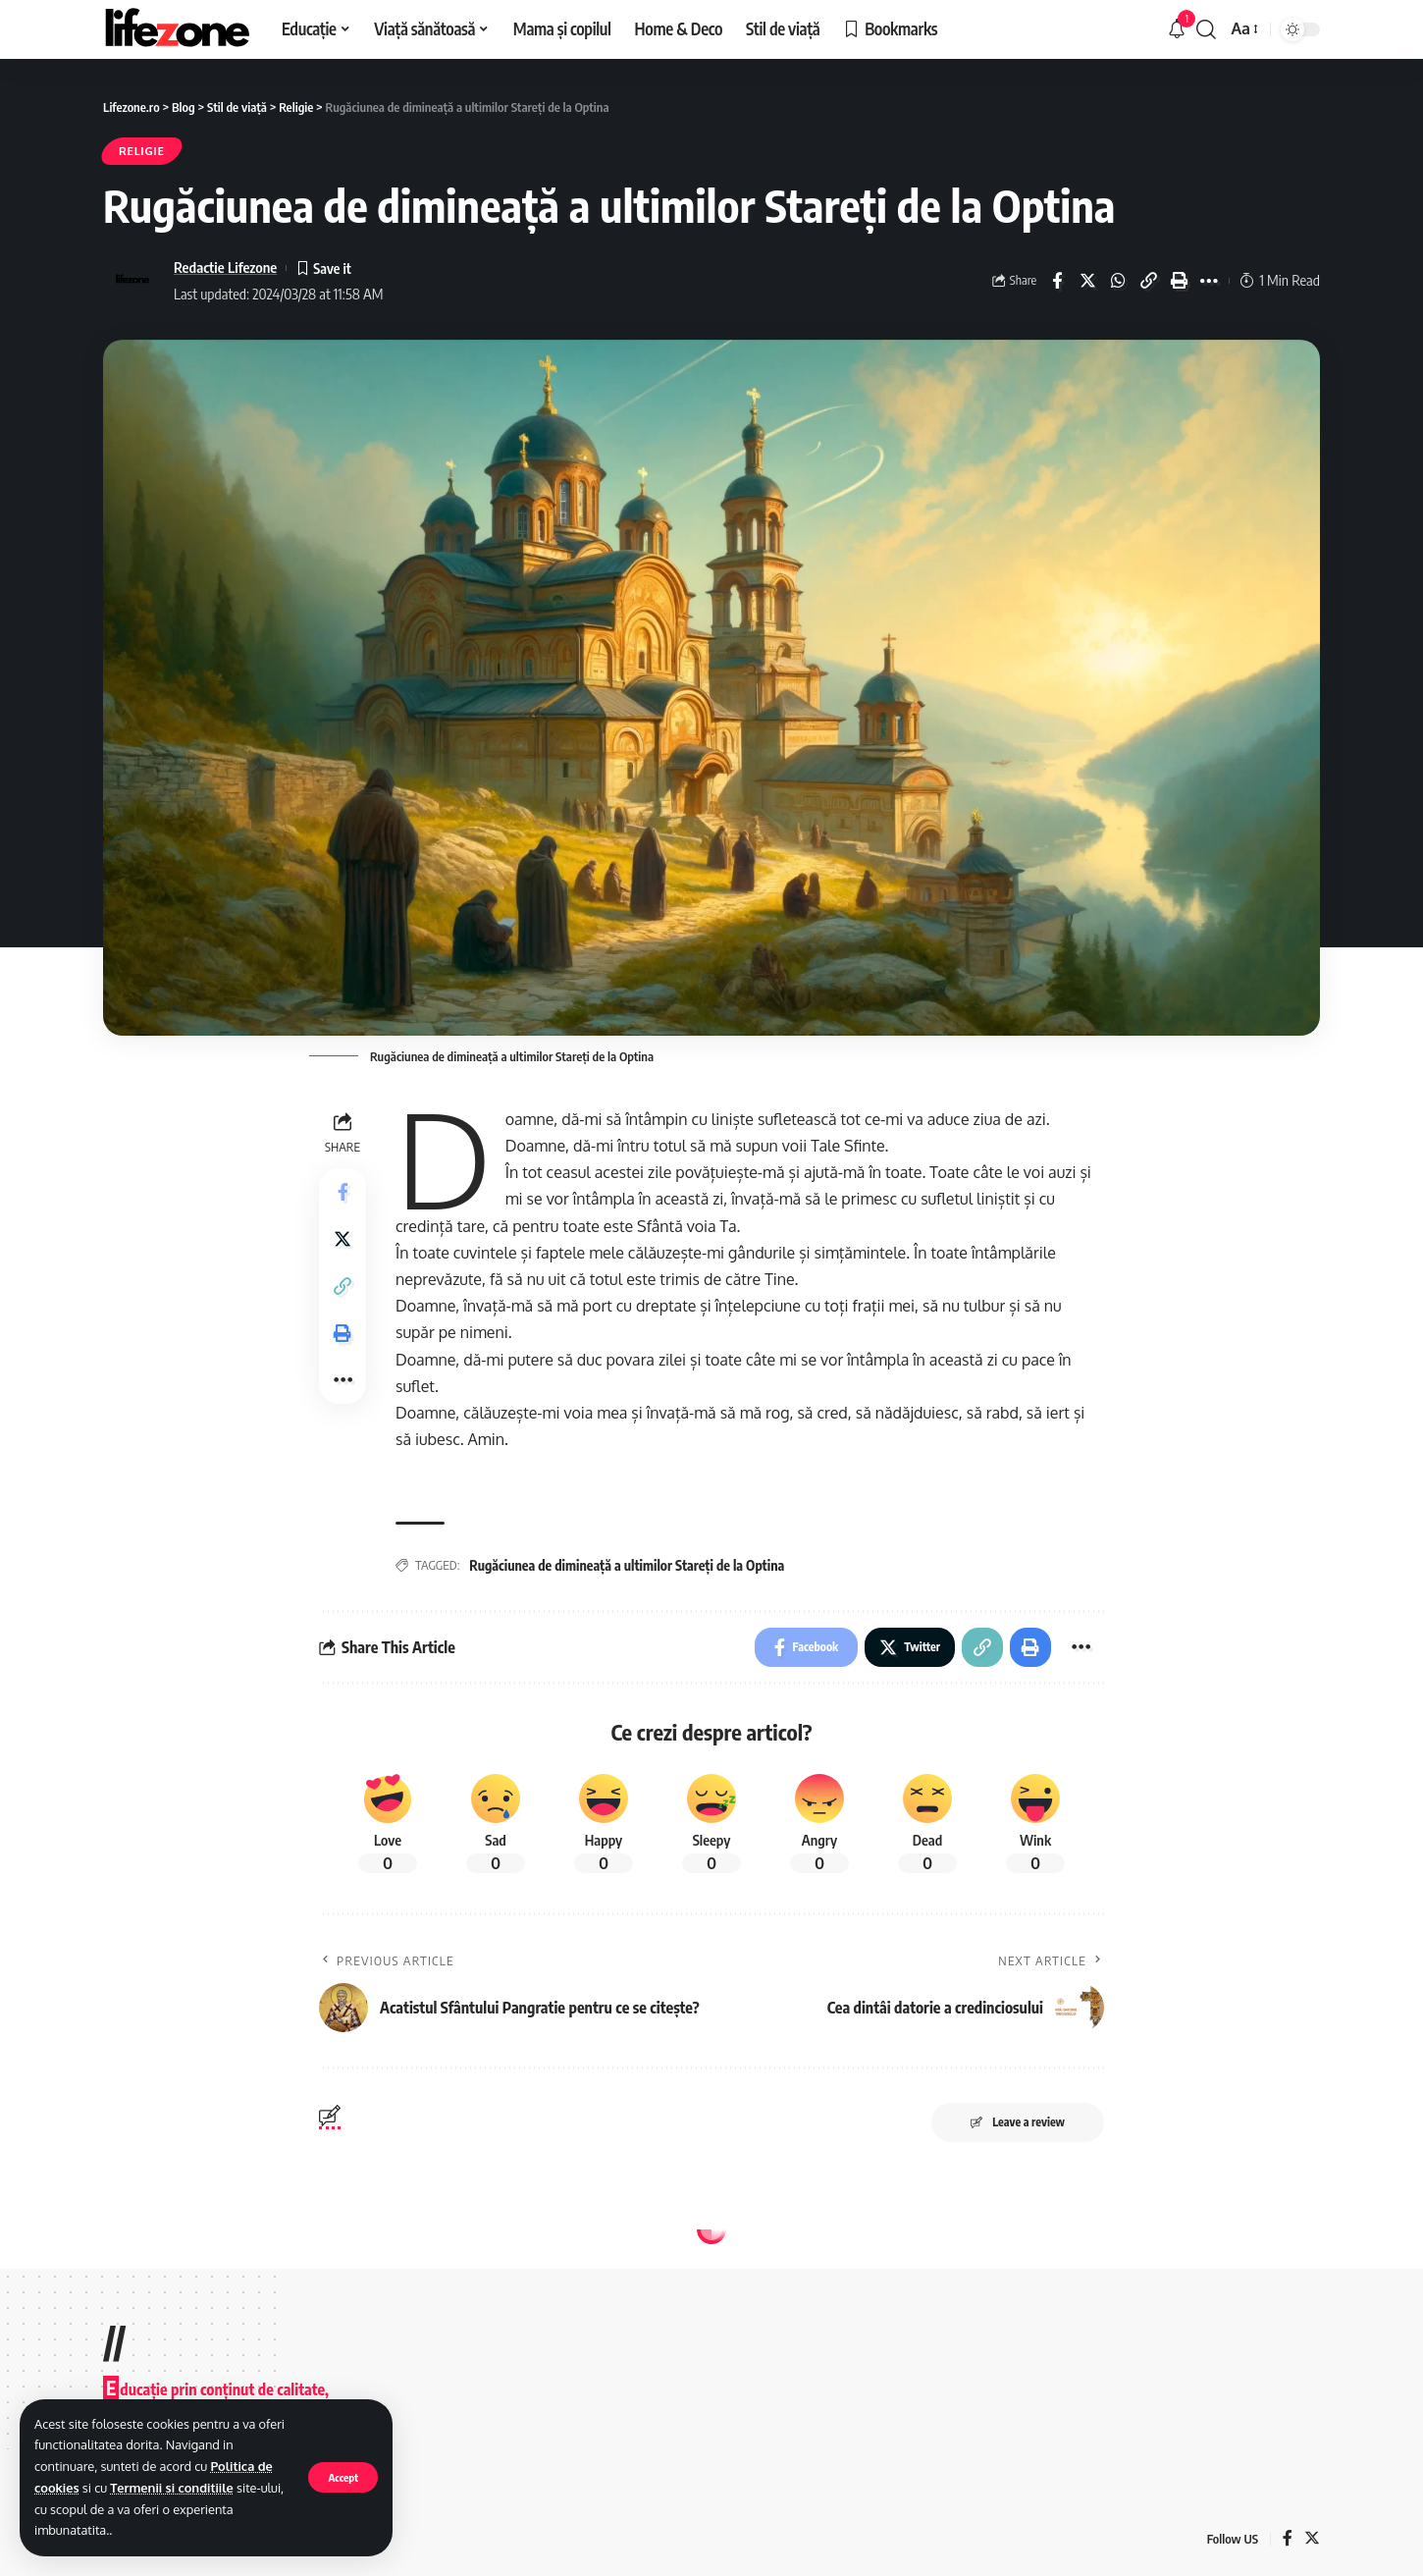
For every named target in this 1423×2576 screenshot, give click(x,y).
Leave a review (1018, 2122)
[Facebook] (1287, 2539)
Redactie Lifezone (225, 267)
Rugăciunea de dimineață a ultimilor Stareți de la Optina (626, 1565)
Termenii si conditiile (172, 2488)
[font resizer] (1243, 29)
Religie (142, 150)
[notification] (1176, 29)
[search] (1206, 29)
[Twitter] (1312, 2539)
